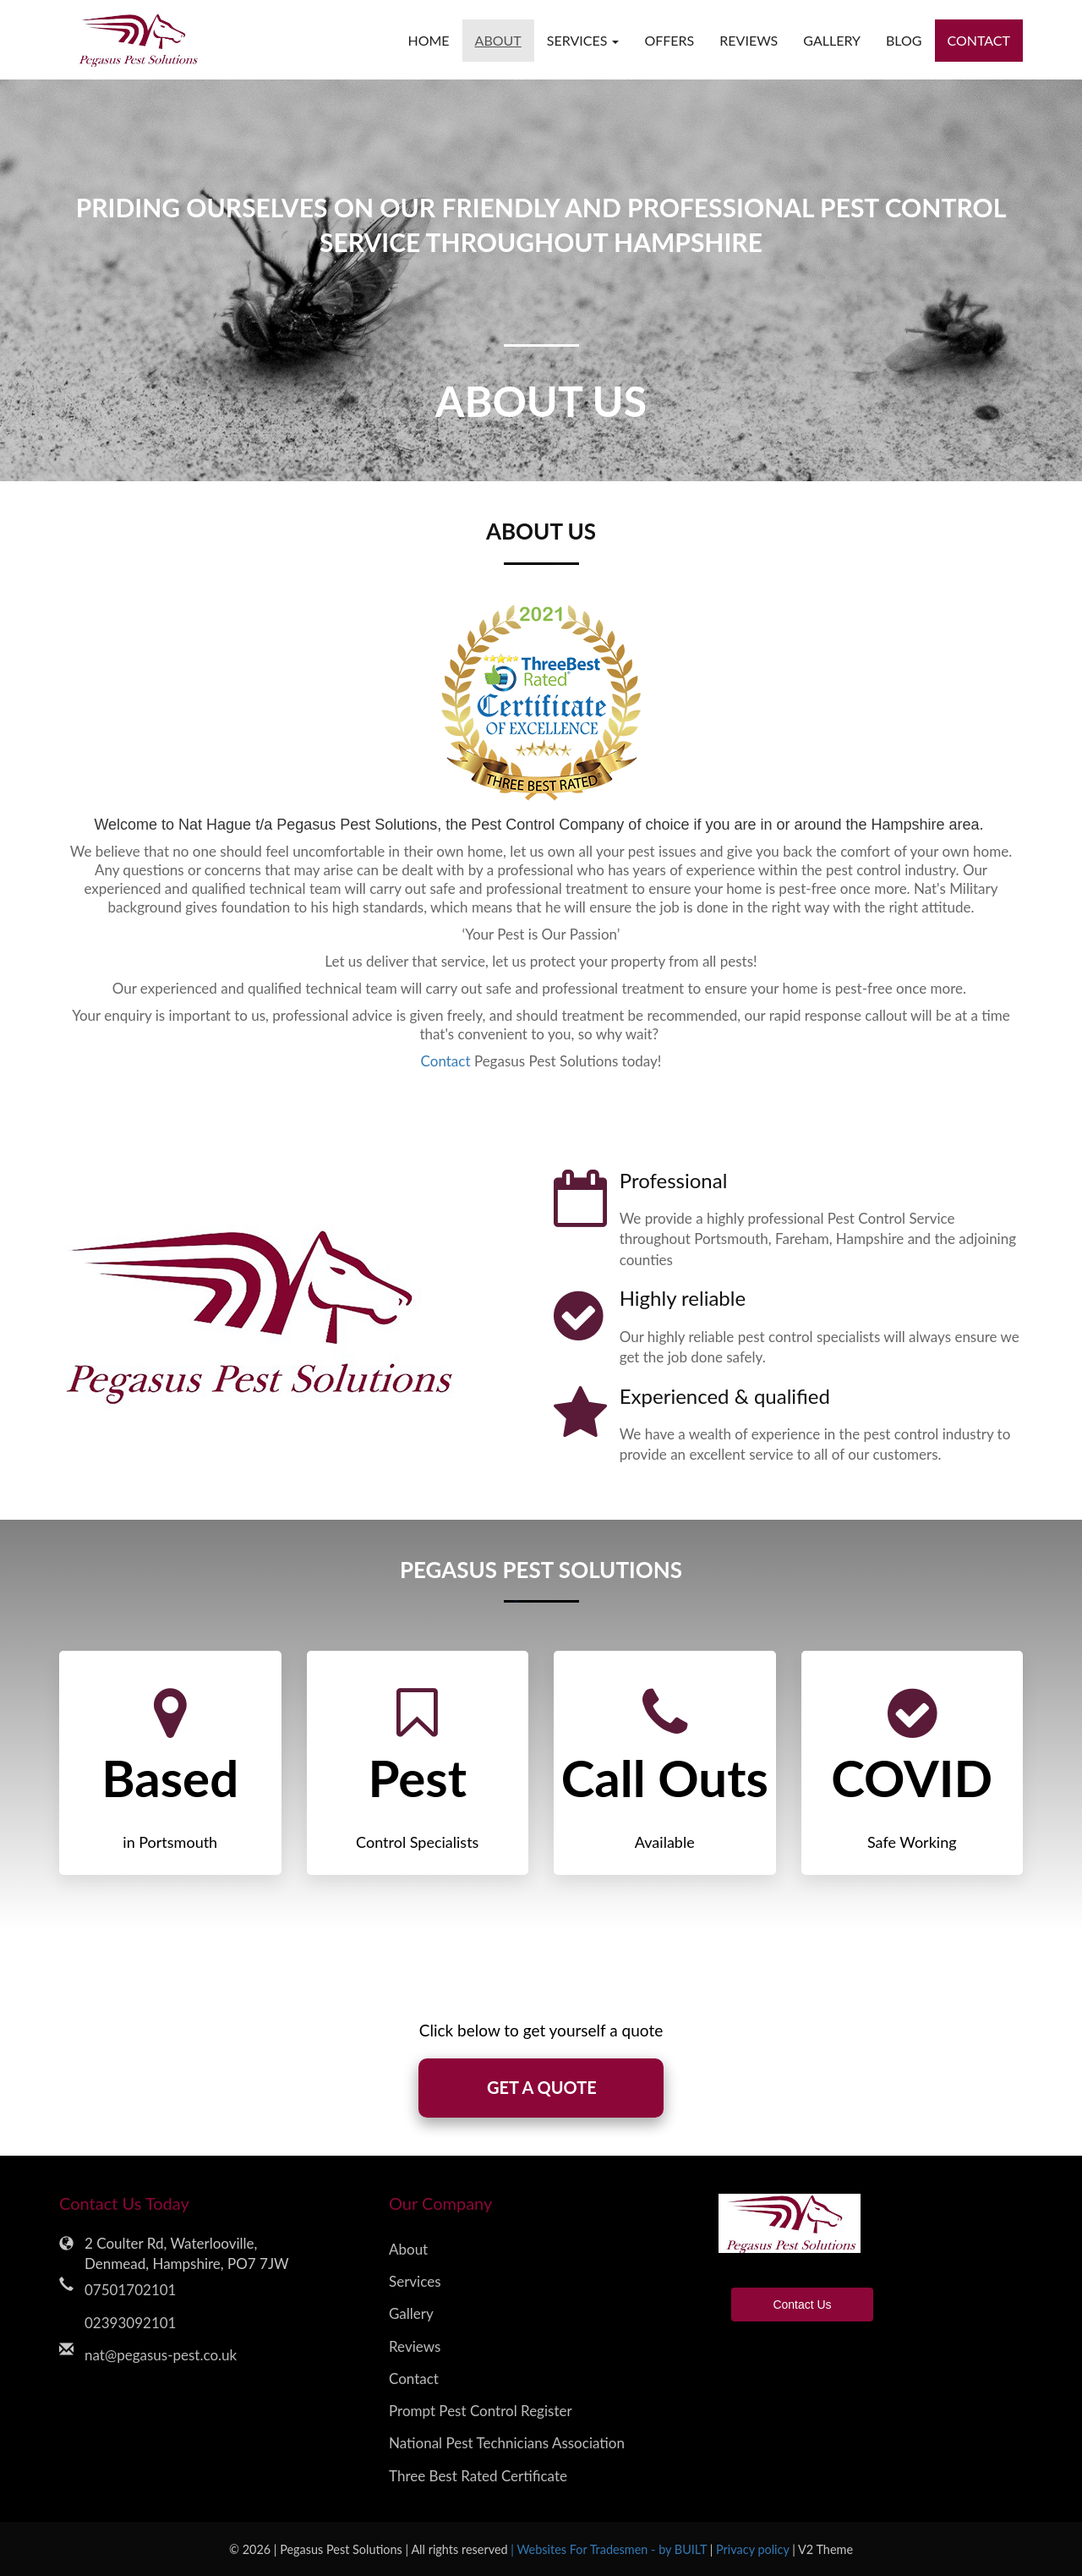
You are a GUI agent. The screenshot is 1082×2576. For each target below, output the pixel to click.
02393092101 (130, 2323)
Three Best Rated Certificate (478, 2476)
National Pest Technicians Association (507, 2444)
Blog (904, 40)
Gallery (832, 40)
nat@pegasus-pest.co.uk (161, 2355)
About (498, 40)
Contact (979, 40)
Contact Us (802, 2304)
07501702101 (130, 2290)
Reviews (748, 40)
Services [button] (583, 40)
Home (428, 40)
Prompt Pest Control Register (480, 2411)
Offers (669, 40)
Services (415, 2281)
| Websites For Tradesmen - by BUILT (610, 2549)
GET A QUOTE (541, 2088)
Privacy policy (754, 2549)
